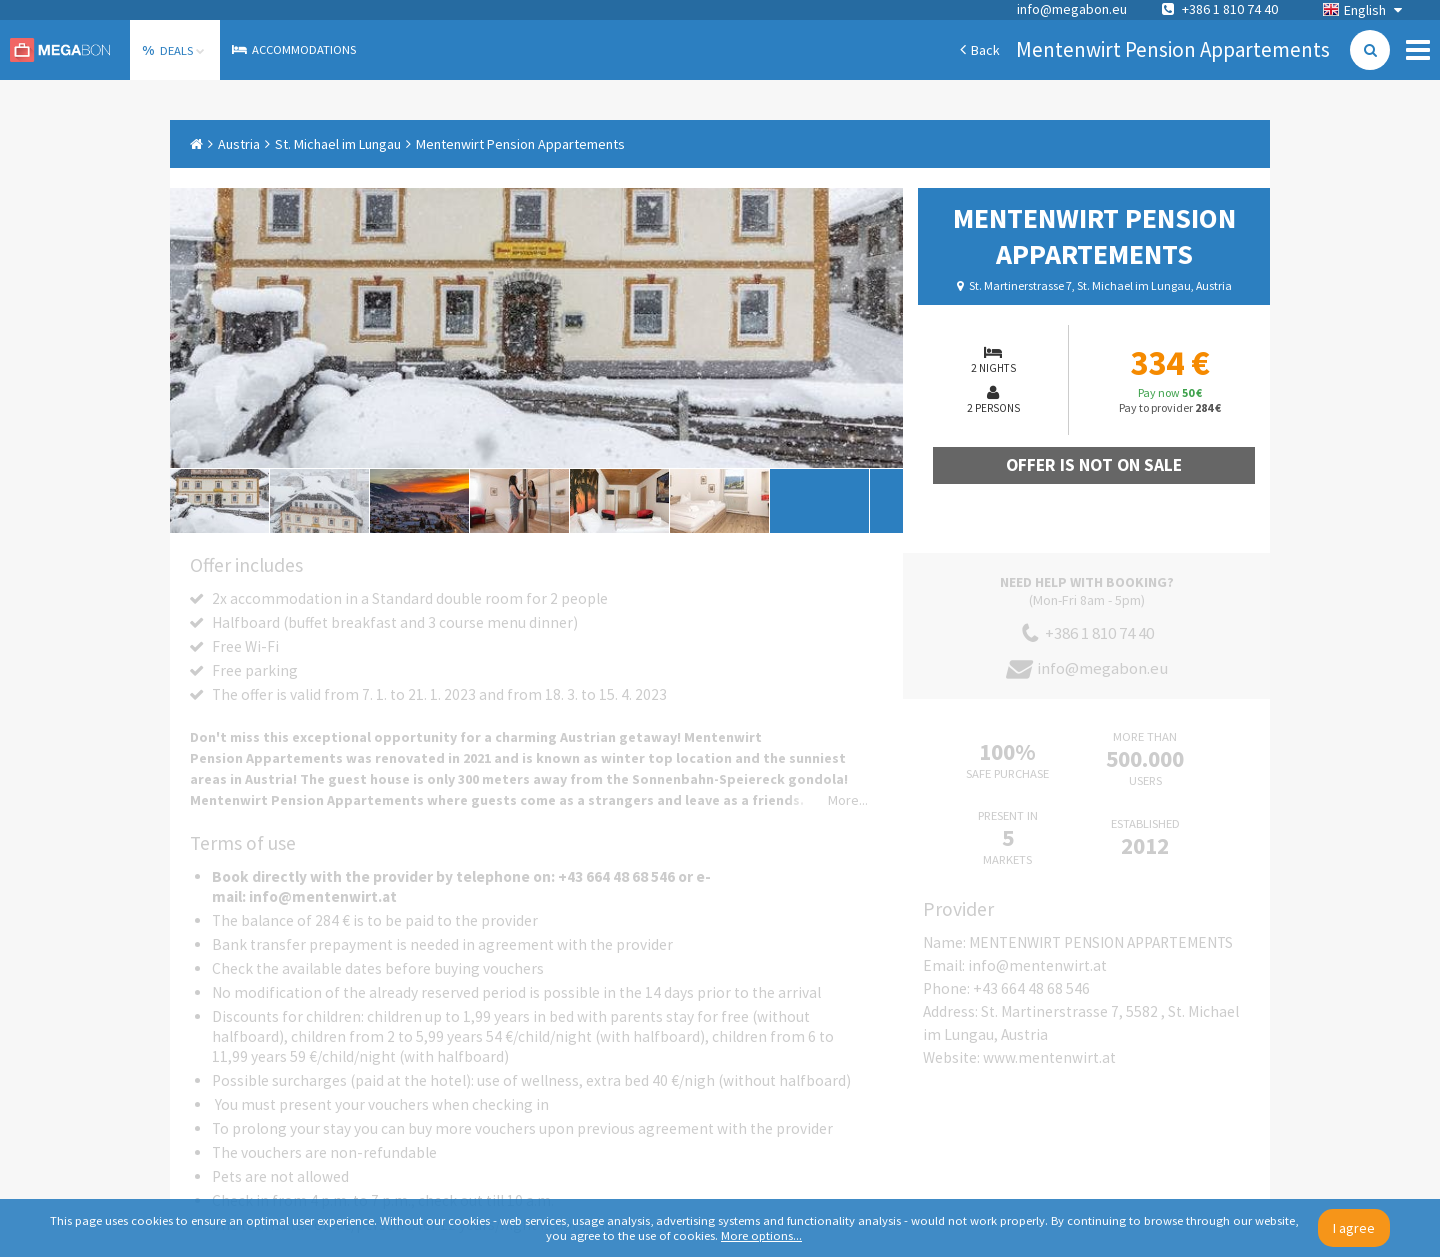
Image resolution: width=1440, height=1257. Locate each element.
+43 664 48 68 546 (1031, 988)
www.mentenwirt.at (1049, 1057)
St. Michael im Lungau (338, 144)
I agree (1354, 1228)
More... (848, 800)
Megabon (60, 50)
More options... (761, 1235)
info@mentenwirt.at (1037, 965)
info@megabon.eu (1072, 9)
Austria (239, 144)
